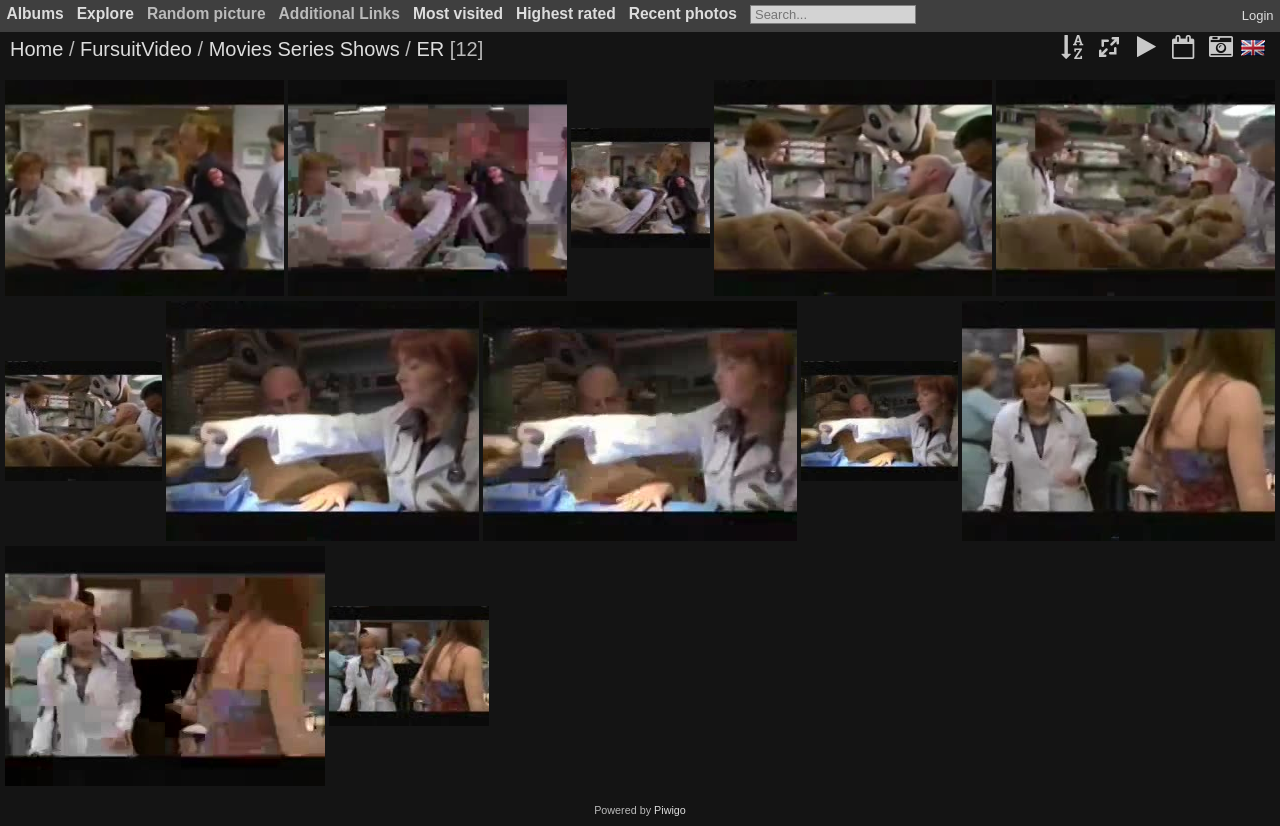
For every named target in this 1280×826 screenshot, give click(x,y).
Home (36, 49)
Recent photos (683, 13)
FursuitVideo (136, 49)
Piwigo (670, 810)
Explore (105, 13)
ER (430, 49)
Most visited (458, 13)
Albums (35, 13)
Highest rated (566, 13)
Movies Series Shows (304, 49)
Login (1258, 15)
